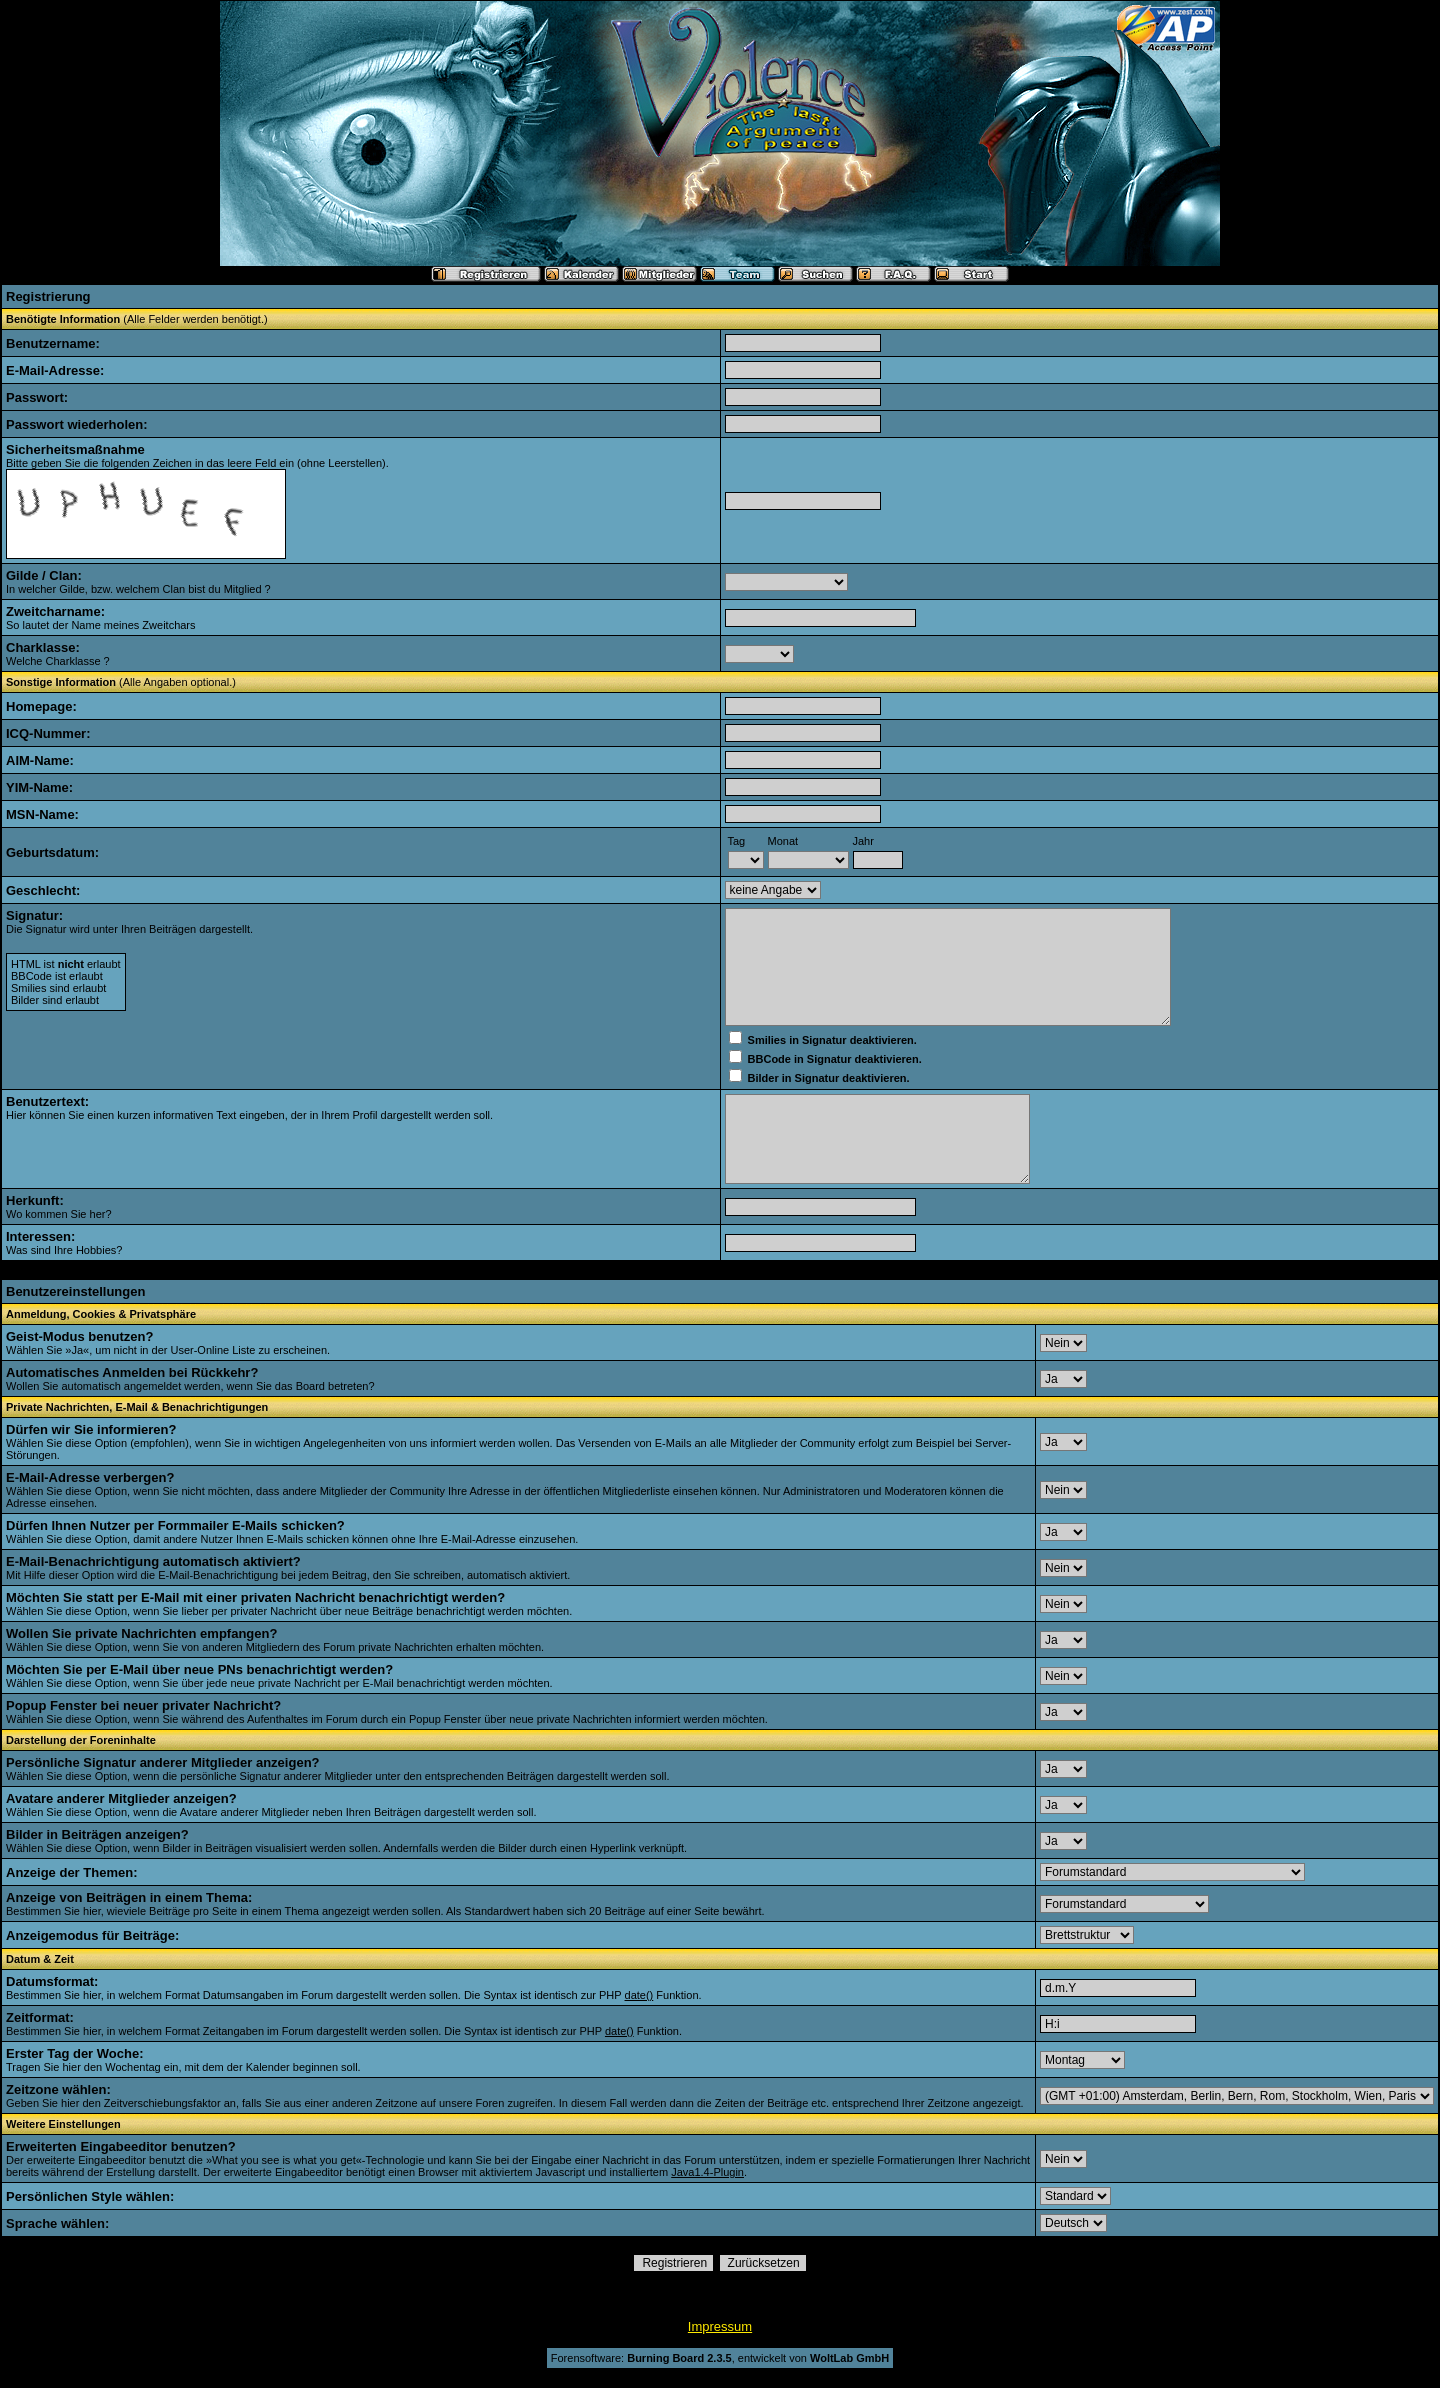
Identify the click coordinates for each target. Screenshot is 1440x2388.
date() (639, 1995)
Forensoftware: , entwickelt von (720, 2358)
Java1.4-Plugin (707, 2172)
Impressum (720, 2326)
